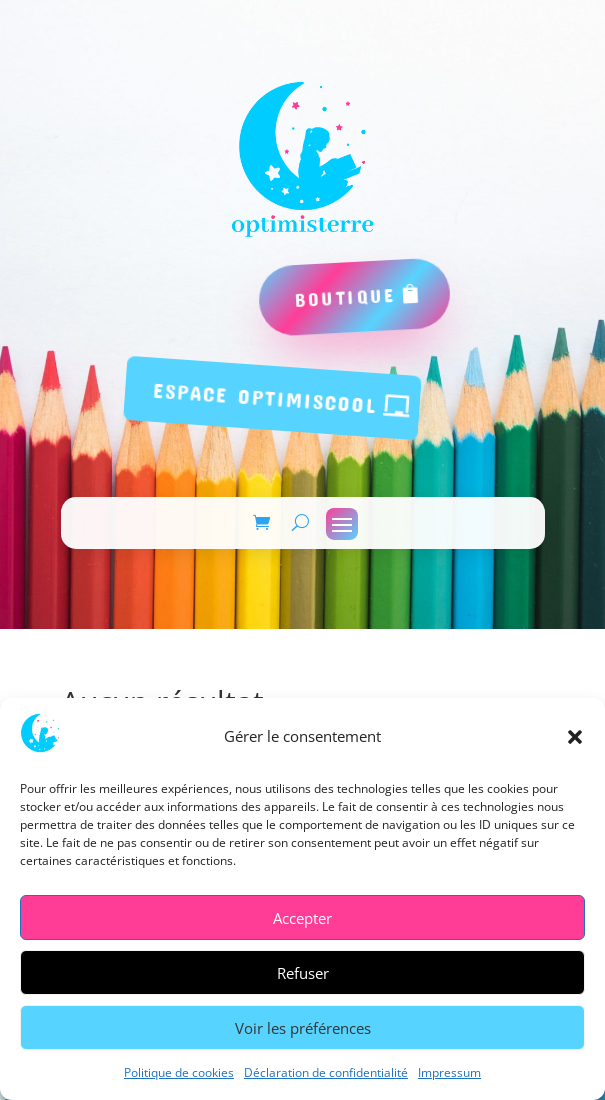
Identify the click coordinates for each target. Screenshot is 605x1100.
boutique (345, 296)
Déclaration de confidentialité (326, 1072)
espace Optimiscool (265, 397)
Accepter (302, 918)
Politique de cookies (179, 1072)
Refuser (303, 973)
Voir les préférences (303, 1028)
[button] (575, 737)
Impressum (449, 1072)
